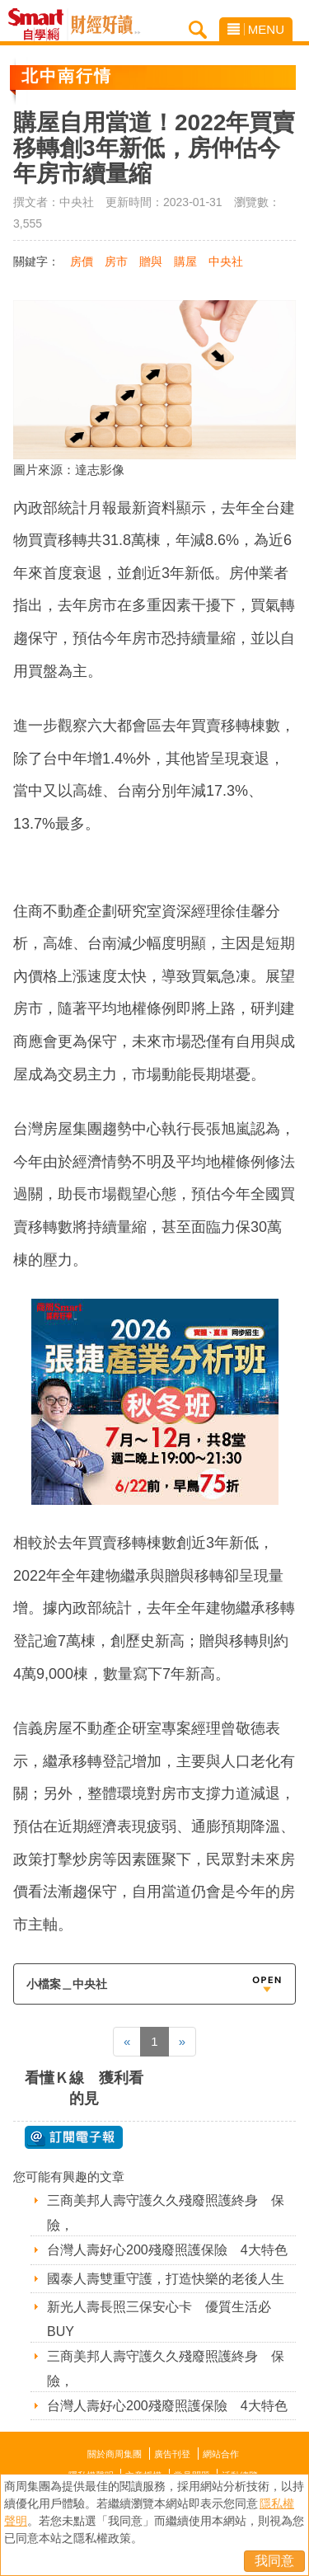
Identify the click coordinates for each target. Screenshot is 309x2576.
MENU (255, 29)
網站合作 (221, 2454)
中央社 (225, 261)
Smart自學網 (40, 24)
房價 (81, 261)
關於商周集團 (114, 2454)
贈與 (150, 261)
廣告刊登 (172, 2454)
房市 (116, 261)
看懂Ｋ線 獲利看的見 (84, 2088)
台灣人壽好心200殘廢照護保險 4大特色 (167, 2250)
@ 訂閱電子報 (74, 2137)
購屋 (185, 261)
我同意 (274, 2561)
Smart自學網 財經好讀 (105, 24)
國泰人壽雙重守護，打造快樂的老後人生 (165, 2279)
